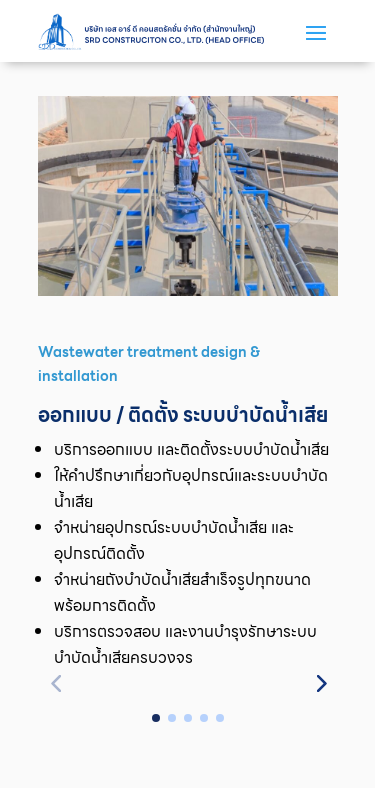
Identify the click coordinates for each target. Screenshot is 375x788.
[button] (320, 682)
